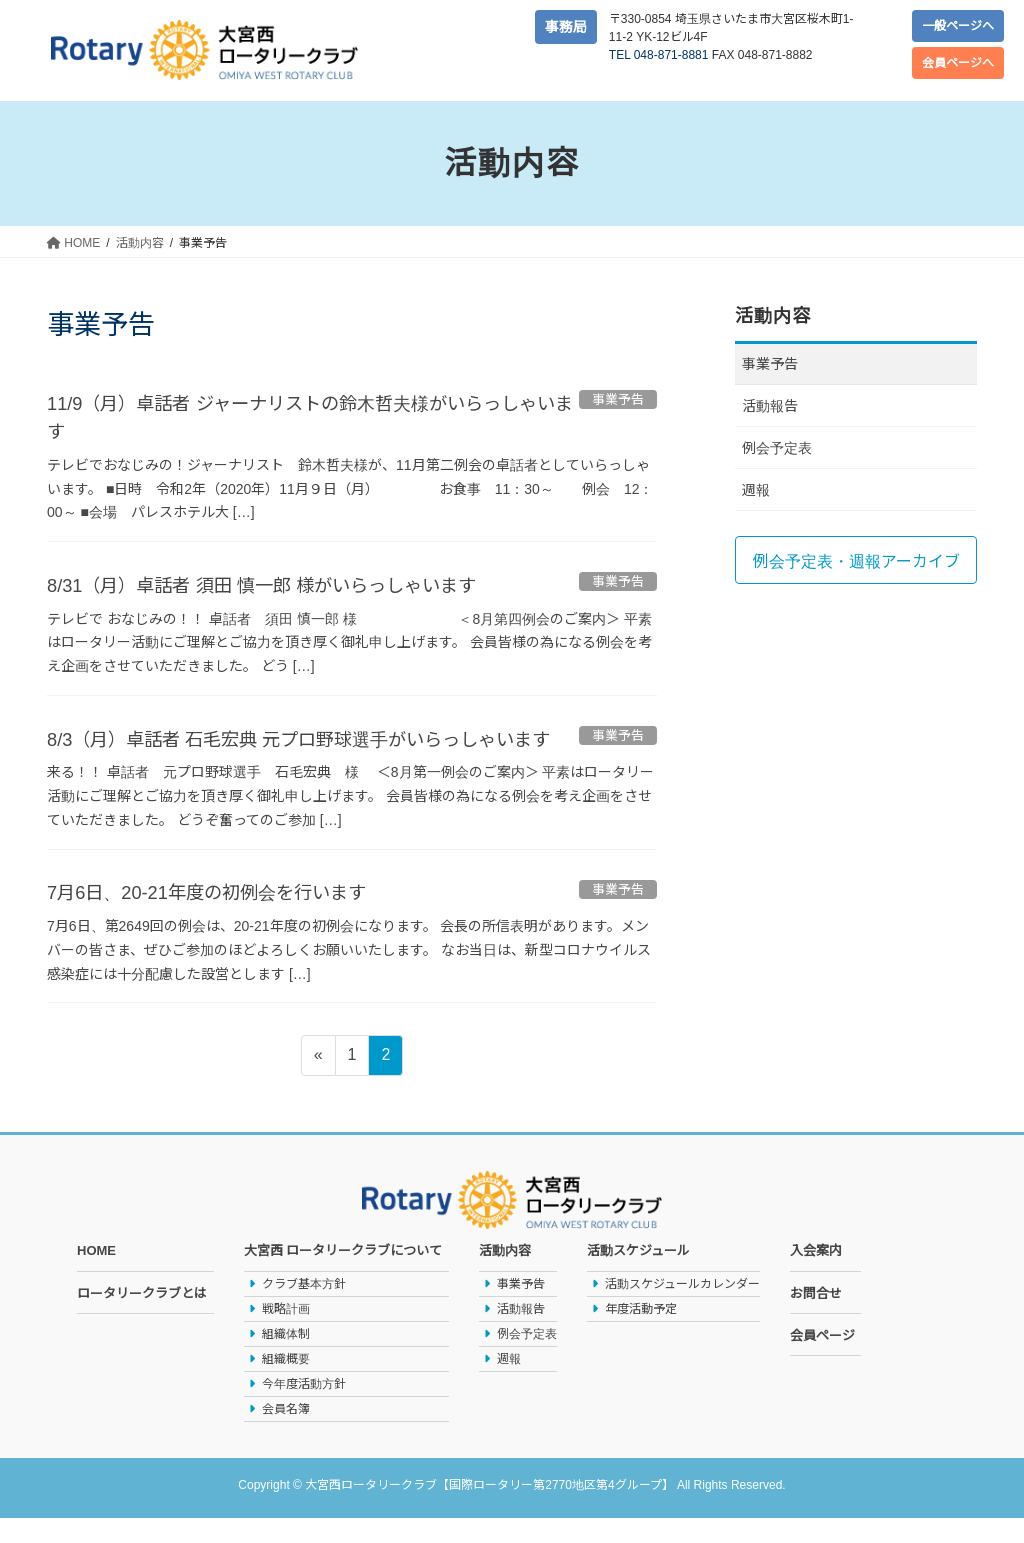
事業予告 (770, 364)
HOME (96, 1276)
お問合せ (816, 1318)
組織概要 (286, 1384)
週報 (756, 490)
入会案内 (816, 1276)
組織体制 (286, 1359)
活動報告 (770, 406)
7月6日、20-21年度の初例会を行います (223, 918)
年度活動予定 (641, 1334)
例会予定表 (777, 448)
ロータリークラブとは (142, 1318)
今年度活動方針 (304, 1409)
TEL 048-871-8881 (659, 55)
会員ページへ (958, 63)
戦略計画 (286, 1334)
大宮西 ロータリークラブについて (343, 1276)
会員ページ (822, 1360)
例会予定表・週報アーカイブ (856, 561)
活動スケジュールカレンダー (682, 1309)
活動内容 (505, 1276)
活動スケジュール (638, 1276)
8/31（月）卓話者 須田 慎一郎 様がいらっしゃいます (285, 584)
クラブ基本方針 (304, 1309)
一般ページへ (958, 26)
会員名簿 (286, 1434)
